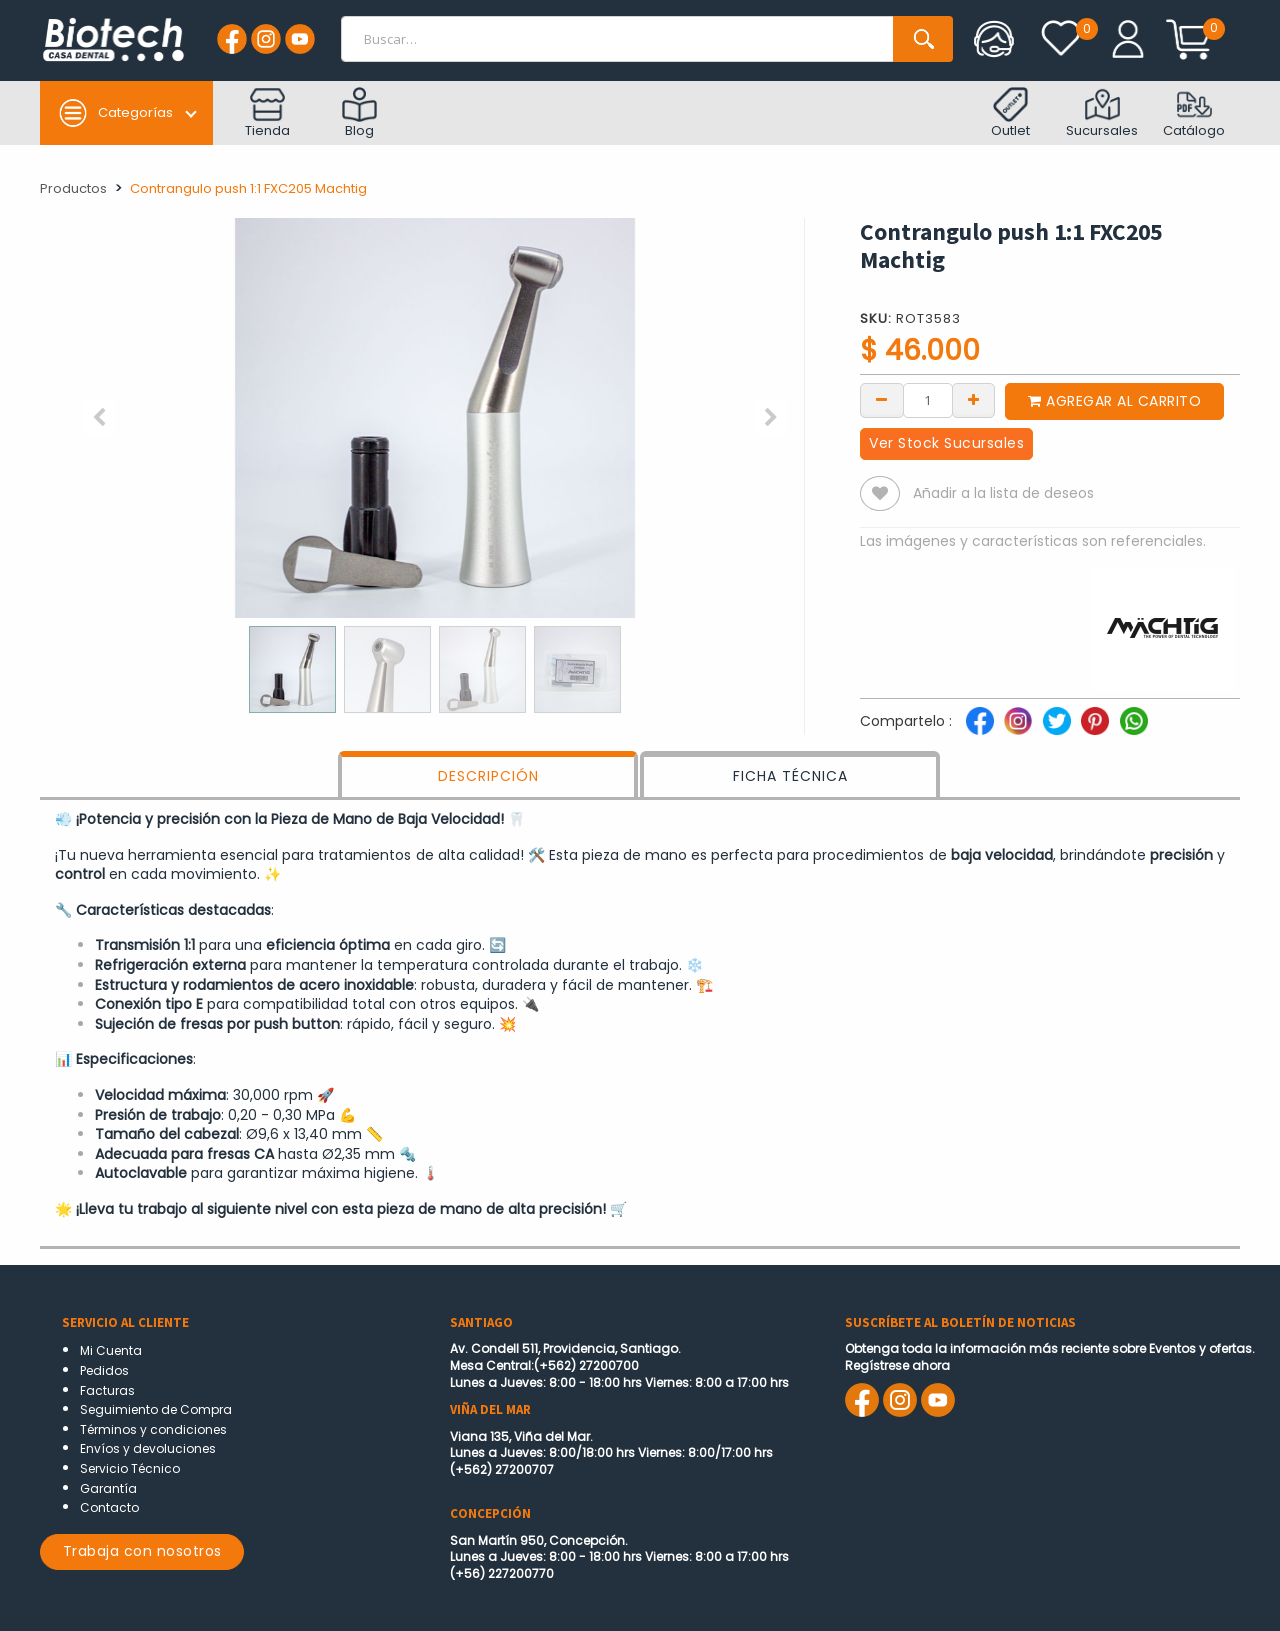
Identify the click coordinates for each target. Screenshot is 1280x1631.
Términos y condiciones (153, 1429)
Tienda (267, 113)
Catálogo (1194, 113)
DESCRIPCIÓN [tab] (488, 776)
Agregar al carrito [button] (1114, 401)
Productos (73, 188)
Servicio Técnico (130, 1468)
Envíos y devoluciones (148, 1448)
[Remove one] (882, 399)
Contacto (109, 1507)
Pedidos (104, 1370)
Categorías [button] (115, 113)
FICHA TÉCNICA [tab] (790, 776)
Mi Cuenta (111, 1350)
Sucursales (1102, 113)
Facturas (107, 1390)
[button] (99, 418)
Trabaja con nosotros (142, 1551)
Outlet (1010, 113)
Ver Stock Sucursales (946, 443)
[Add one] (974, 399)
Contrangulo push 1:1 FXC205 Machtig (248, 188)
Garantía (108, 1488)
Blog (359, 113)
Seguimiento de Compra (156, 1409)
